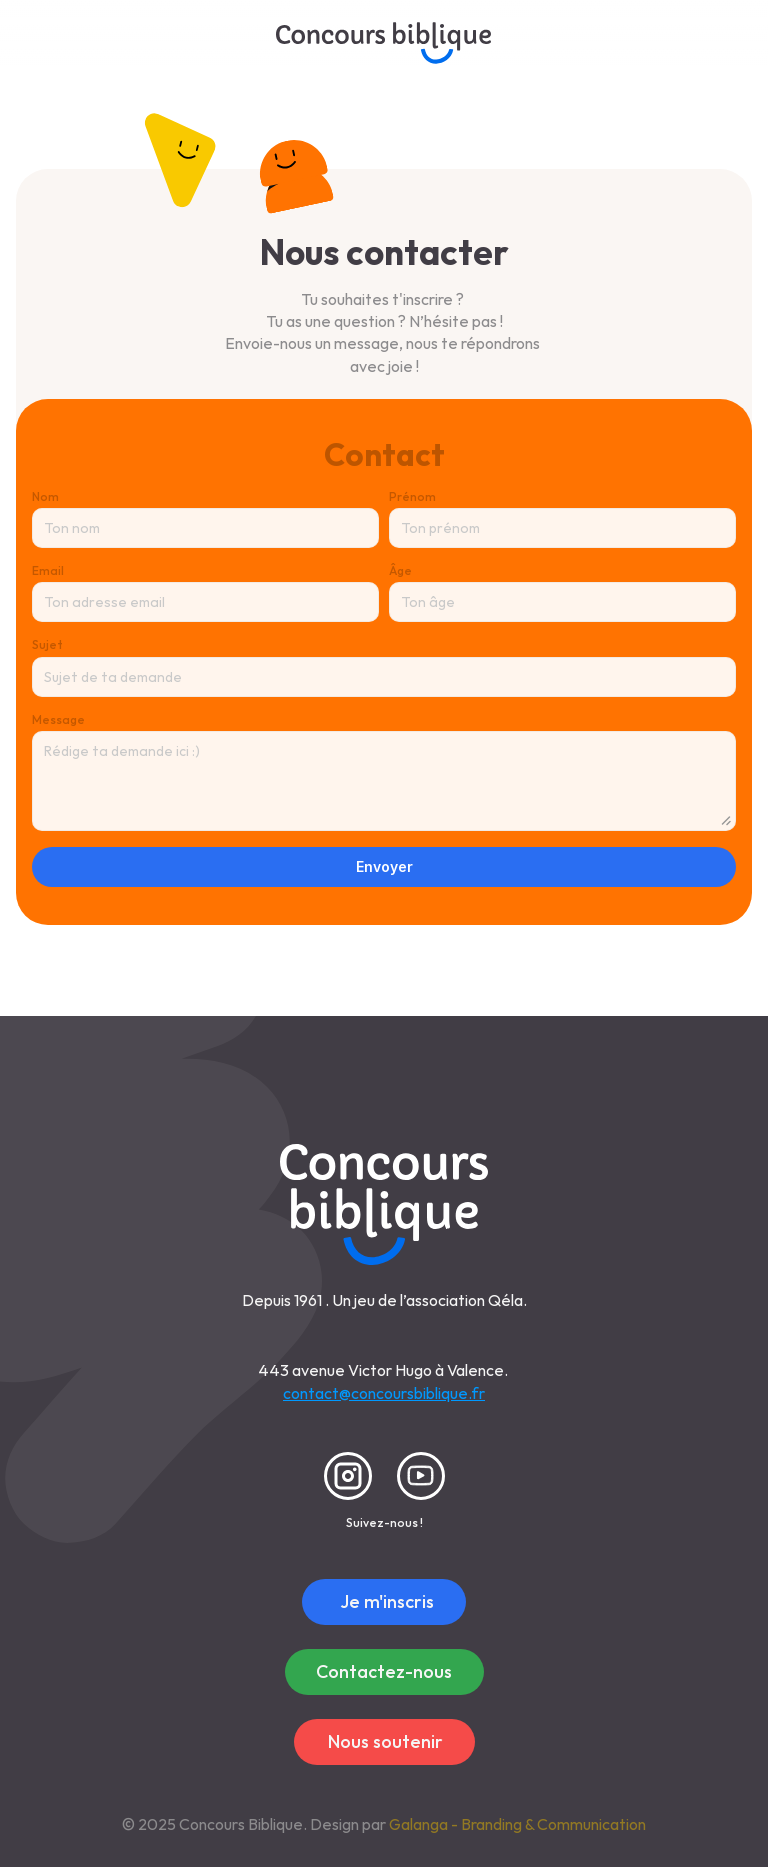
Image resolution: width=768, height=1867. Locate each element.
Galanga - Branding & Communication (517, 1824)
